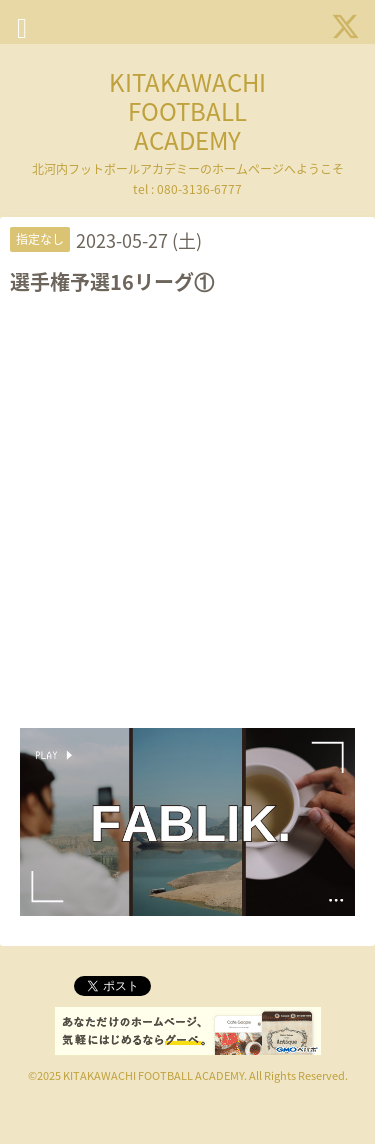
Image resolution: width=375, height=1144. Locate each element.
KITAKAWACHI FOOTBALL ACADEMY (187, 111)
